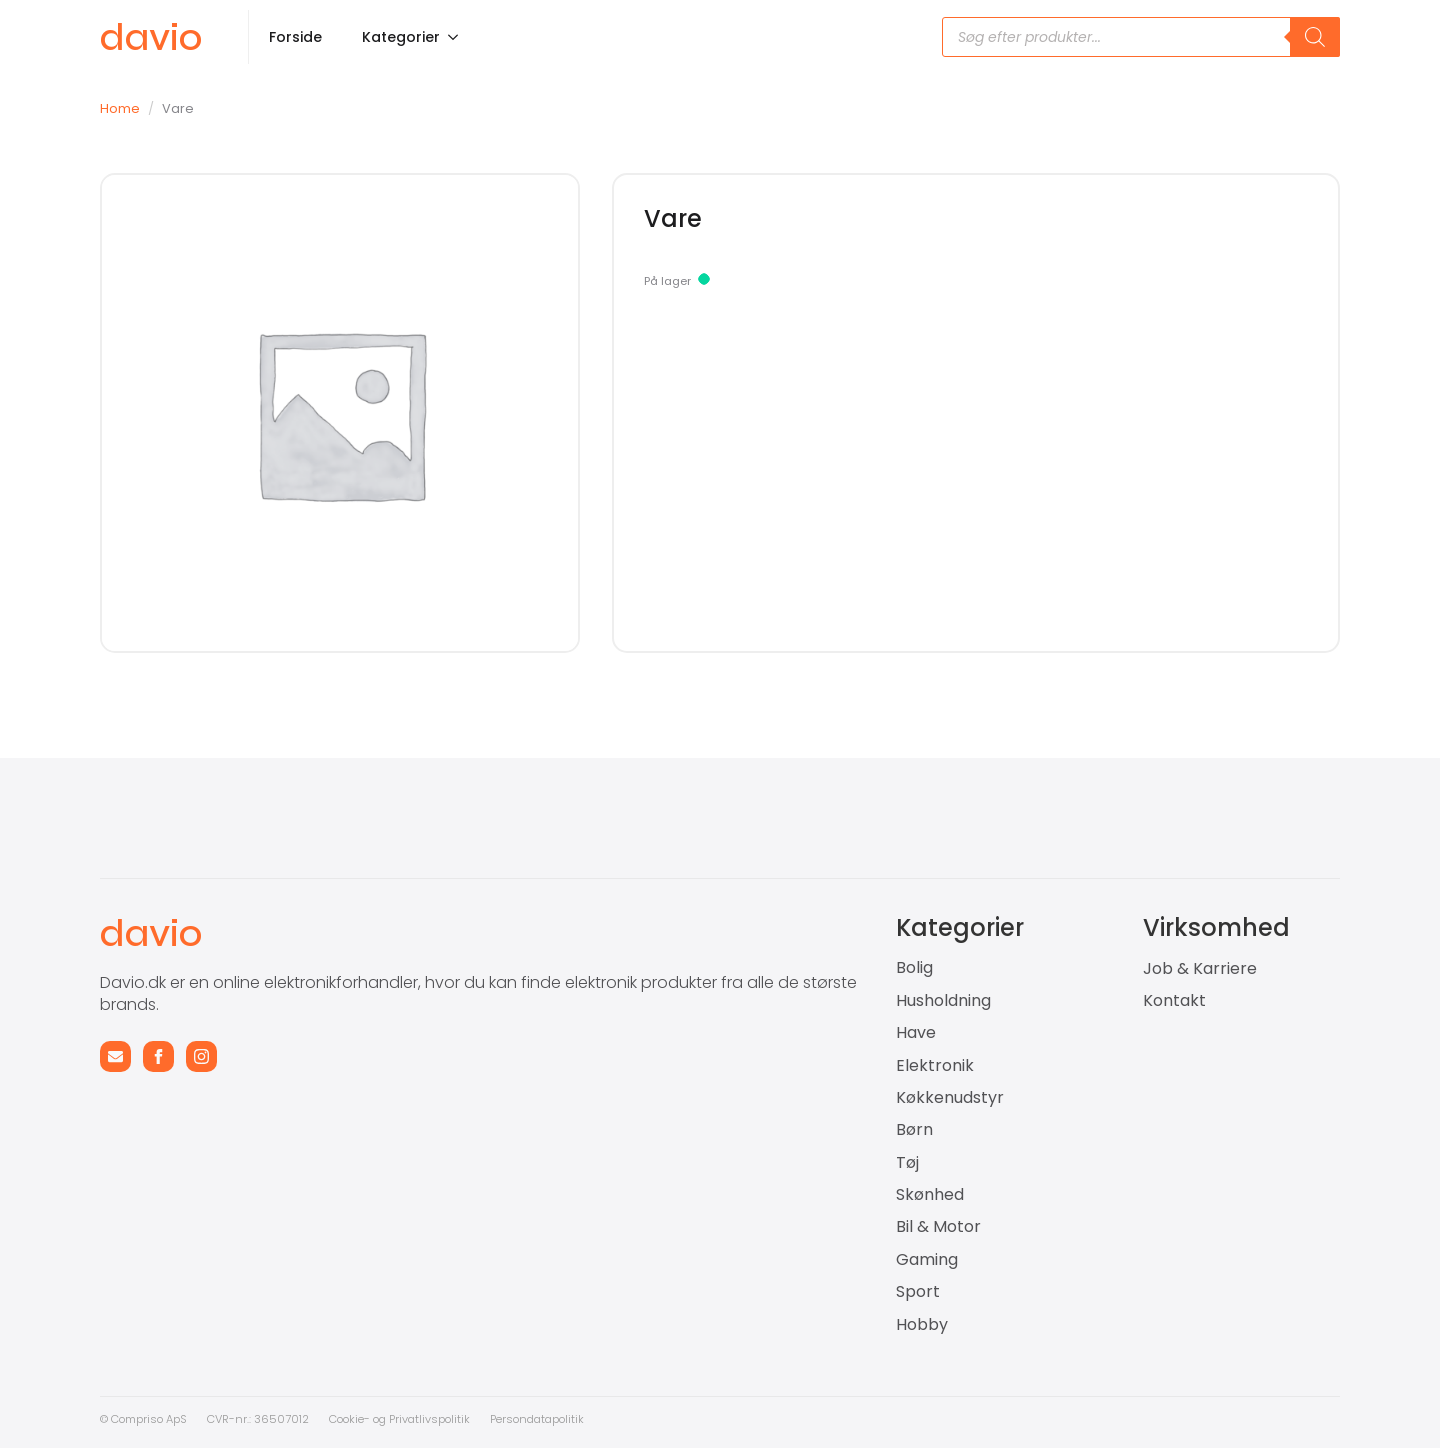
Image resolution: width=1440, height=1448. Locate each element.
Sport (918, 1292)
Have (916, 1033)
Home (120, 108)
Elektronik (935, 1066)
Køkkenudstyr (950, 1098)
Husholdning (943, 1001)
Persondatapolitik (537, 1419)
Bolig (914, 968)
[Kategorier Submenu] (459, 37)
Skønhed (930, 1195)
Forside (295, 37)
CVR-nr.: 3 (234, 1419)
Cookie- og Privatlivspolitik (399, 1419)
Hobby (922, 1325)
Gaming (927, 1260)
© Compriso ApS (143, 1419)
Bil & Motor (938, 1227)
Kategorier (401, 37)
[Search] (1315, 37)
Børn (914, 1130)
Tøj (907, 1163)
